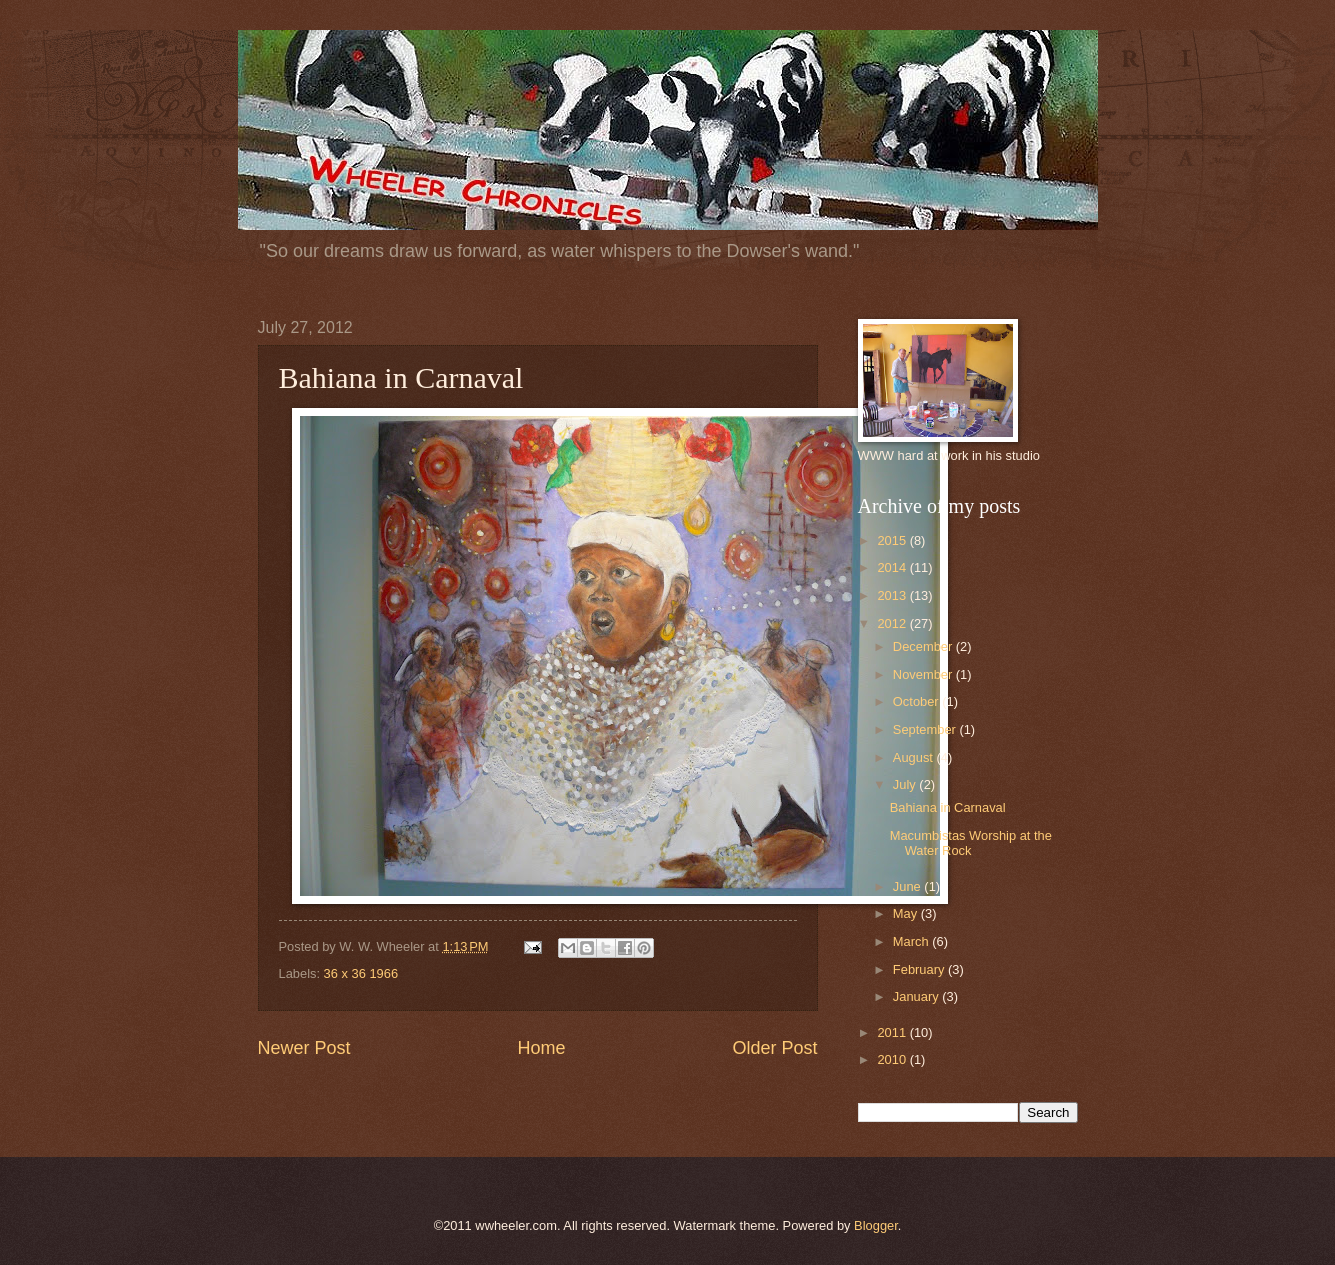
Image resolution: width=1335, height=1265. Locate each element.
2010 (893, 1059)
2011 (893, 1032)
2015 (893, 540)
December (924, 646)
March (912, 941)
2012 (893, 623)
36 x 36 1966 (361, 973)
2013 (893, 595)
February (920, 969)
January (917, 996)
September (926, 729)
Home (541, 1048)
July (906, 784)
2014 (893, 567)
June (909, 886)
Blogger (876, 1225)
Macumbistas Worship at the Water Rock (971, 843)
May (907, 913)
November (924, 674)
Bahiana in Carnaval (948, 807)
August (915, 757)
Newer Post (304, 1048)
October (917, 701)
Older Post (774, 1048)
